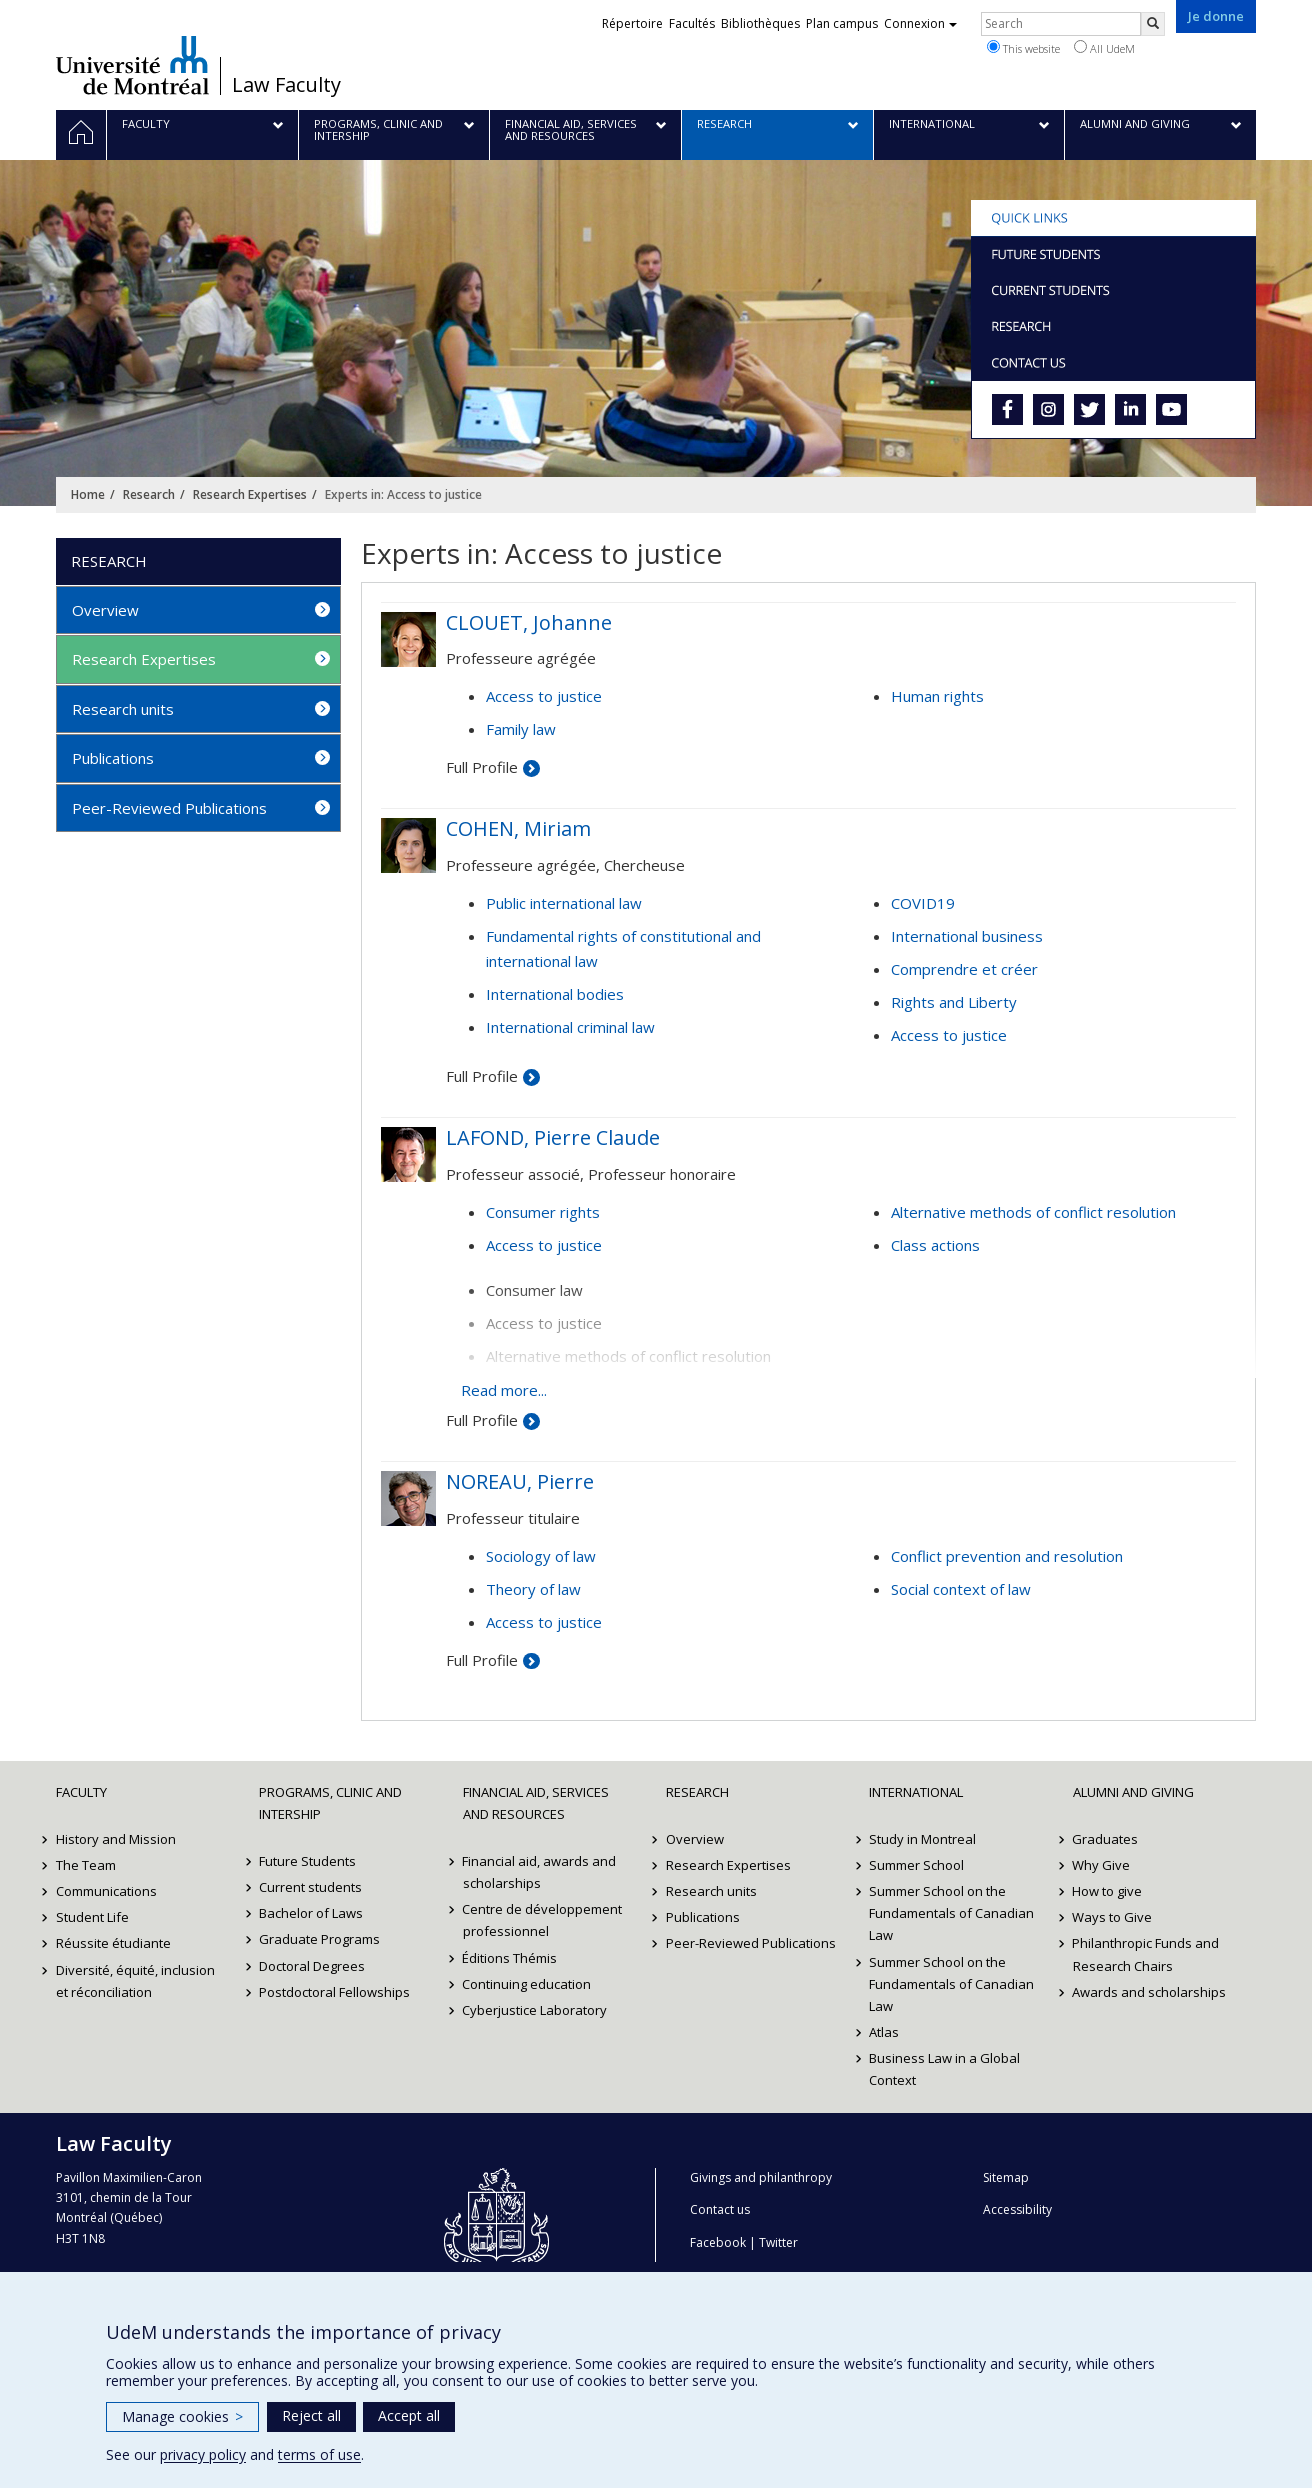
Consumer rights (543, 1212)
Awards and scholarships (1150, 1992)
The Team (86, 1865)
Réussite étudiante (113, 1943)
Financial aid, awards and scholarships (540, 1872)
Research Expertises (250, 494)
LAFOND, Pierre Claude (553, 1137)
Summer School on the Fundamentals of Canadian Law (951, 1913)
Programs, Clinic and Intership (330, 1803)
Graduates (1106, 1839)
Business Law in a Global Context (944, 2069)
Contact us (720, 2209)
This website (1023, 48)
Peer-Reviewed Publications (169, 808)
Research (149, 494)
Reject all (311, 2415)
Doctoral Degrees (312, 1966)
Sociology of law (541, 1556)
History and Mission (116, 1839)
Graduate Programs (319, 1939)
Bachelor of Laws (311, 1913)
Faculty (81, 1792)
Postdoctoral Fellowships (334, 1992)
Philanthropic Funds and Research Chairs (1146, 1954)
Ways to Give (1113, 1917)
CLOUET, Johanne (529, 622)
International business (967, 936)
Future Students (307, 1861)
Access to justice (544, 696)
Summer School (916, 1865)
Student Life (92, 1917)
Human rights (937, 696)
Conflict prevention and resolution (1007, 1556)
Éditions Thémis (510, 1958)
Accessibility (1017, 2209)
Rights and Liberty (954, 1002)
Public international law (564, 903)
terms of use (319, 2454)
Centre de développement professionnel (543, 1920)
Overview (105, 610)
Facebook (718, 2242)
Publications (113, 758)
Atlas (884, 2032)
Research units (123, 709)
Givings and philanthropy (761, 2177)
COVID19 (923, 903)
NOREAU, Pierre (520, 1481)
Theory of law (533, 1589)
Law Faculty (286, 85)
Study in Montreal (922, 1839)
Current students (310, 1887)
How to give (1108, 1891)
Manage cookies (182, 2416)
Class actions (935, 1245)
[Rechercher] (1153, 24)
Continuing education (527, 1984)
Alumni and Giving (1133, 1792)
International (916, 1792)
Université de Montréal (132, 65)
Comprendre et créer (964, 969)
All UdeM (1104, 48)
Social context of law (961, 1589)
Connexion (920, 23)
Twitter (778, 2242)
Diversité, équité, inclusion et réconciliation (135, 1981)
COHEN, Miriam (518, 828)
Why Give (1102, 1865)
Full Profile (482, 767)
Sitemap (1006, 2177)
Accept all (409, 2415)
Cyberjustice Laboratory (535, 2010)
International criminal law (570, 1027)
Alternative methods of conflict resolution (1033, 1212)
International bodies (555, 994)
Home (88, 494)
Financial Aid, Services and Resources (536, 1803)
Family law (521, 729)
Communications (106, 1891)
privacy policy (203, 2454)
